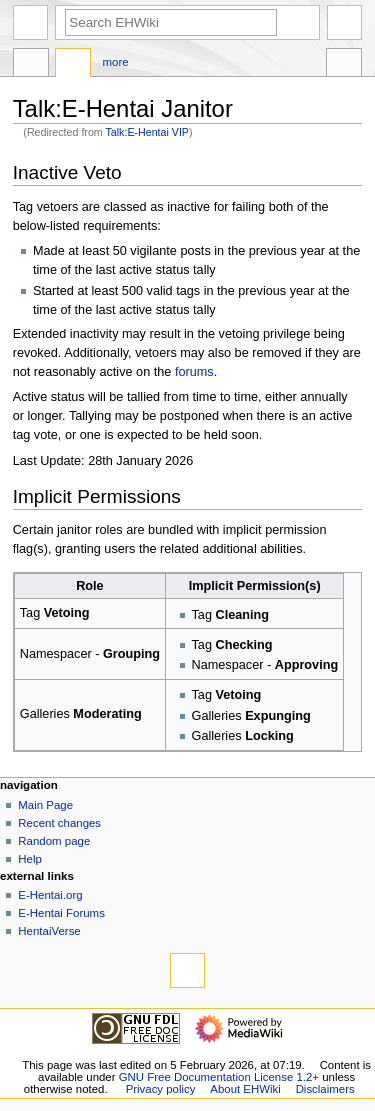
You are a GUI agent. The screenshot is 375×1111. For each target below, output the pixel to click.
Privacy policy (161, 1089)
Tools (344, 65)
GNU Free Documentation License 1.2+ (219, 1077)
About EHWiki (245, 1089)
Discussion (73, 65)
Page (31, 65)
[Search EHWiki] (171, 22)
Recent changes (59, 823)
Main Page (45, 805)
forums (194, 372)
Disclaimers (325, 1089)
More (116, 62)
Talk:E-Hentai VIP (147, 132)
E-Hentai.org (50, 895)
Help (30, 859)
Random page (54, 841)
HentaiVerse (49, 931)
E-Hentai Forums (61, 913)
